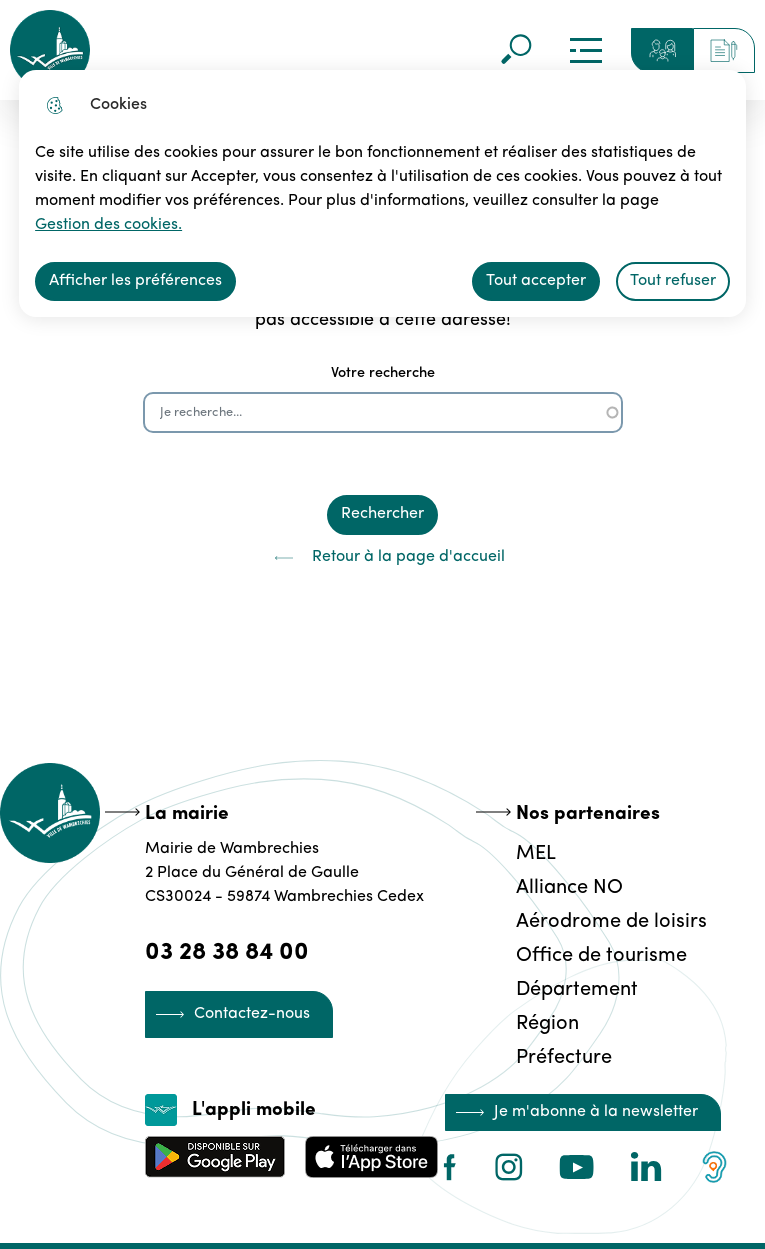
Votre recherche (383, 373)
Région (547, 1024)
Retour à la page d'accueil (383, 558)
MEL (536, 854)
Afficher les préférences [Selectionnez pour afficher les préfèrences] (135, 281)
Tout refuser (673, 281)
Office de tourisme (601, 956)
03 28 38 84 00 (227, 953)
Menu (586, 50)
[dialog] (382, 193)
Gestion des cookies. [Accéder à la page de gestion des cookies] (108, 225)
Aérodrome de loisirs (611, 922)
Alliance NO (569, 888)
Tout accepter (536, 281)
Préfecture (564, 1058)
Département (577, 990)
